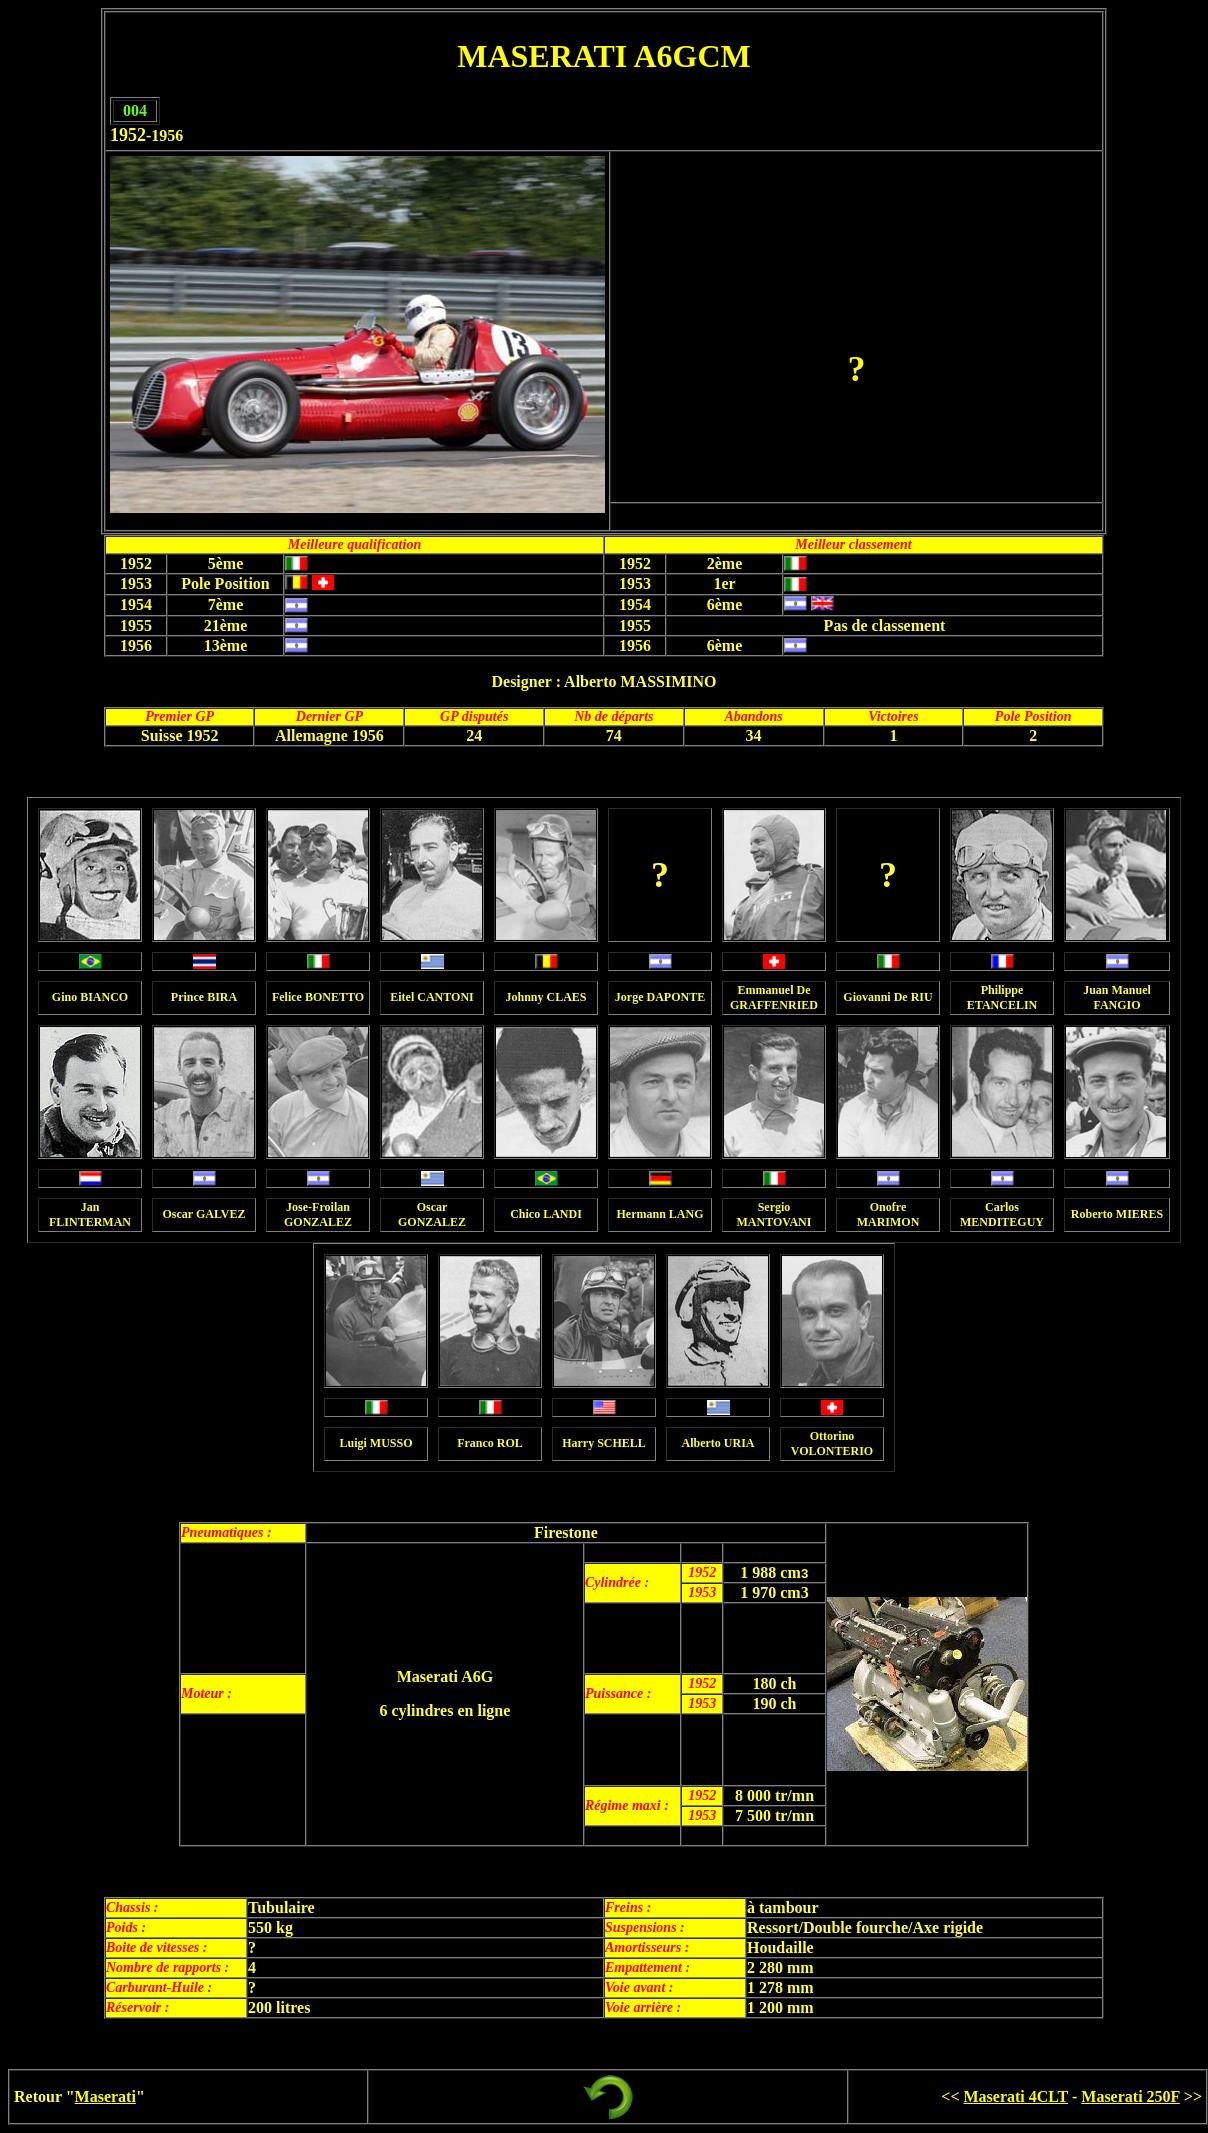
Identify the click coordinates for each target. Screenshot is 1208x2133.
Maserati (105, 2096)
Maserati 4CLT (1016, 2096)
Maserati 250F (1130, 2096)
